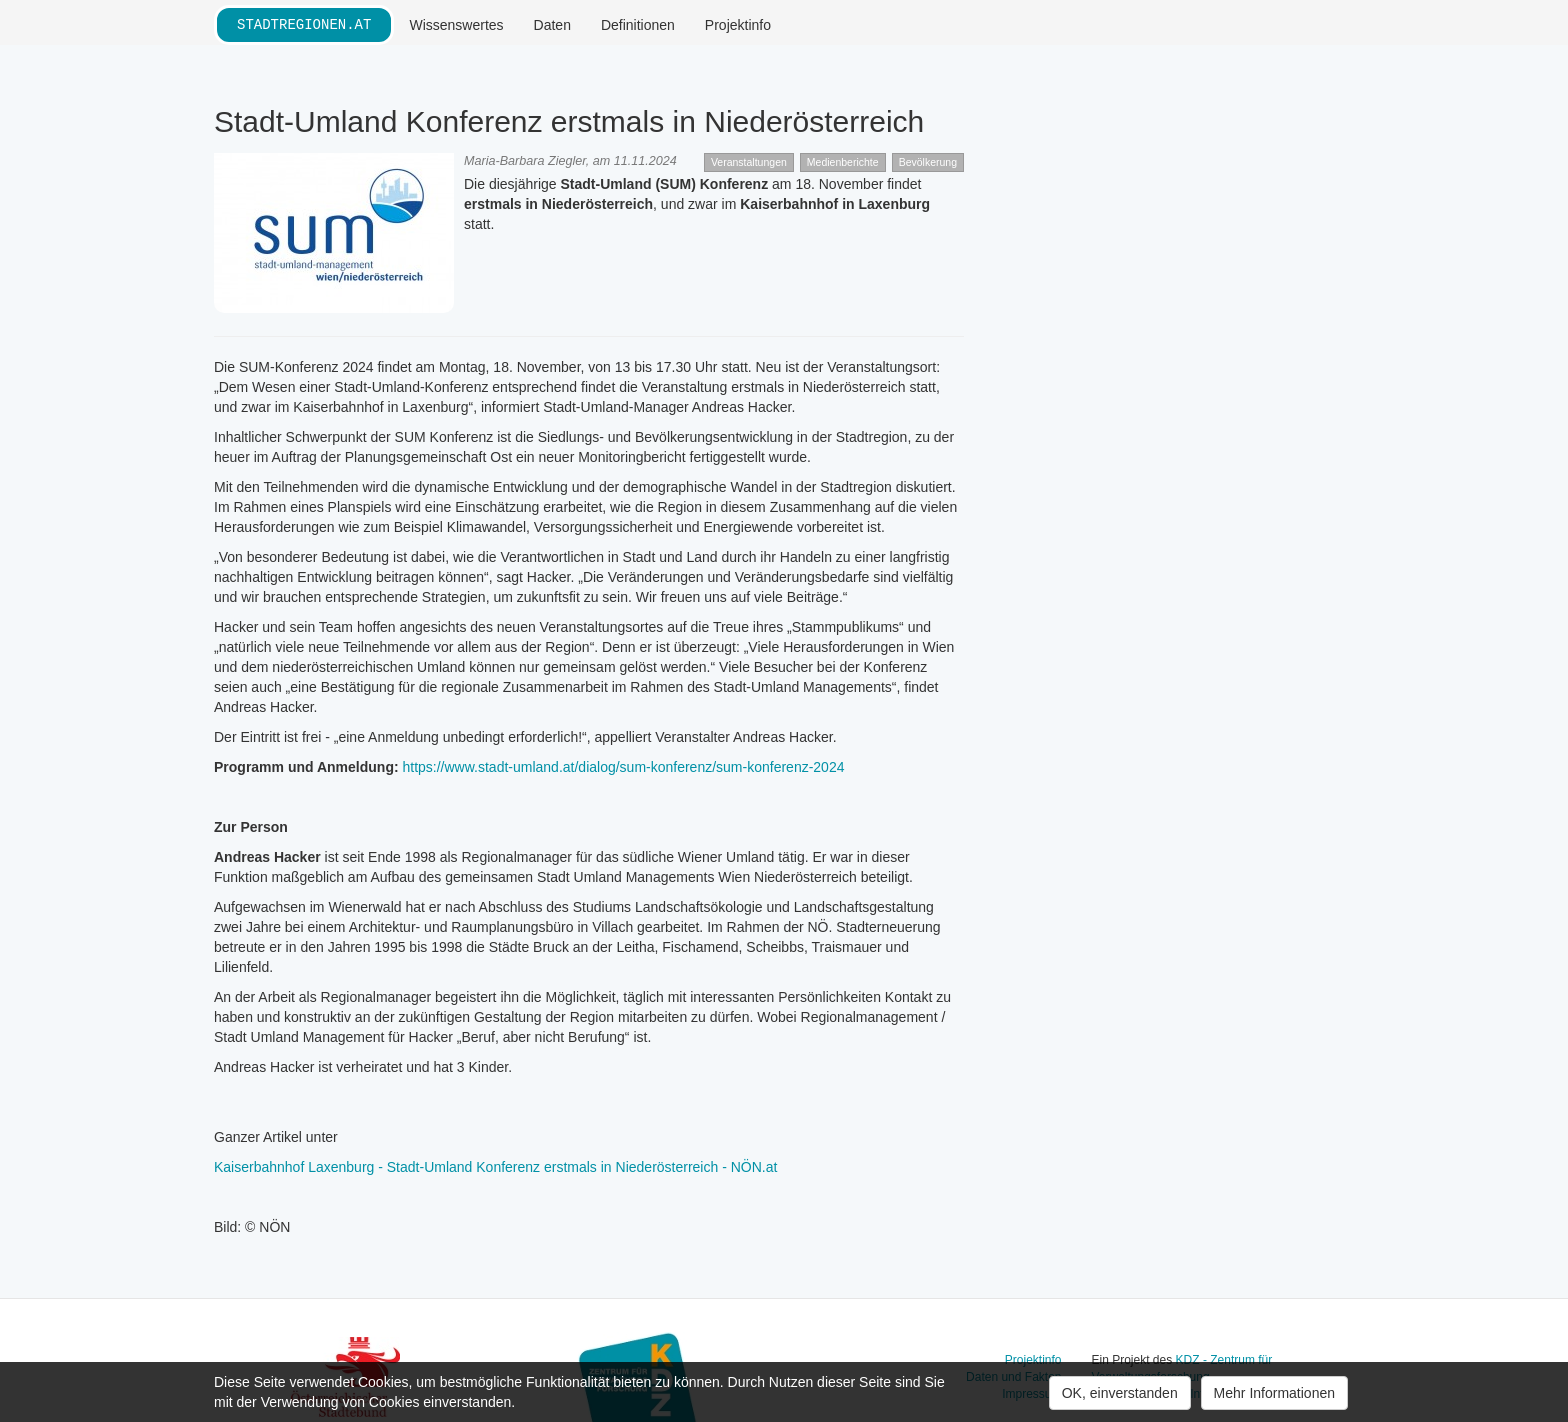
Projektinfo (738, 25)
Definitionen (638, 25)
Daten (552, 25)
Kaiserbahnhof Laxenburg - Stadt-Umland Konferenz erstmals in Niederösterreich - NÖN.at (495, 1167)
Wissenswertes (456, 25)
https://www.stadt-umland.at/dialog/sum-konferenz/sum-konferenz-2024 (623, 767)
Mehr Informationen (1274, 1393)
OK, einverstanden (1120, 1393)
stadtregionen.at (304, 24)
